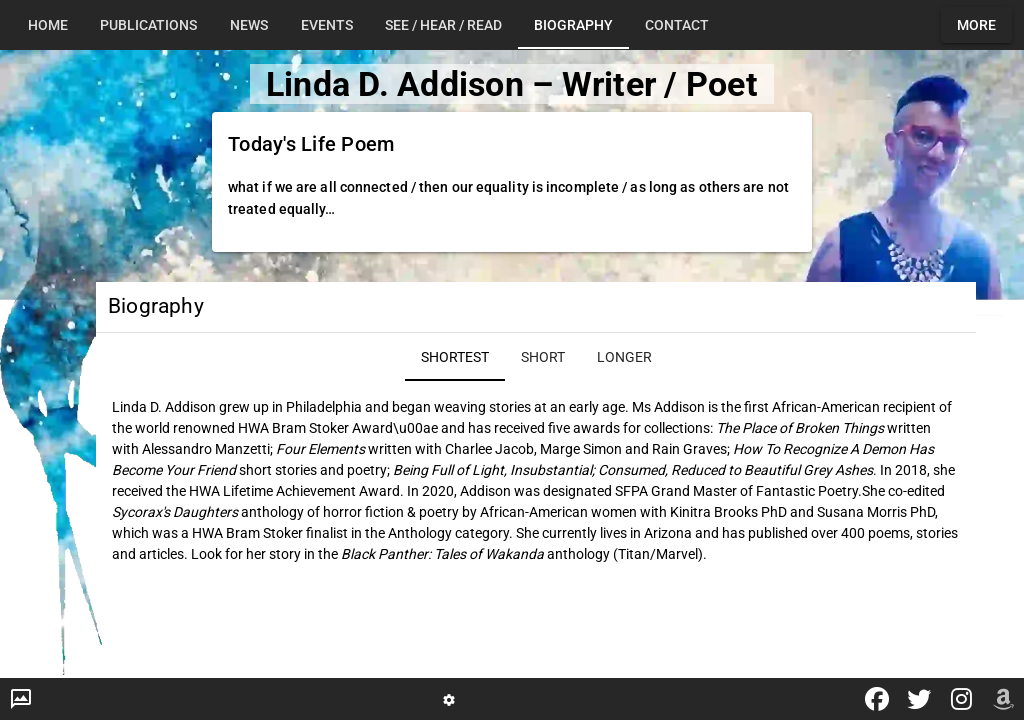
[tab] (48, 25)
